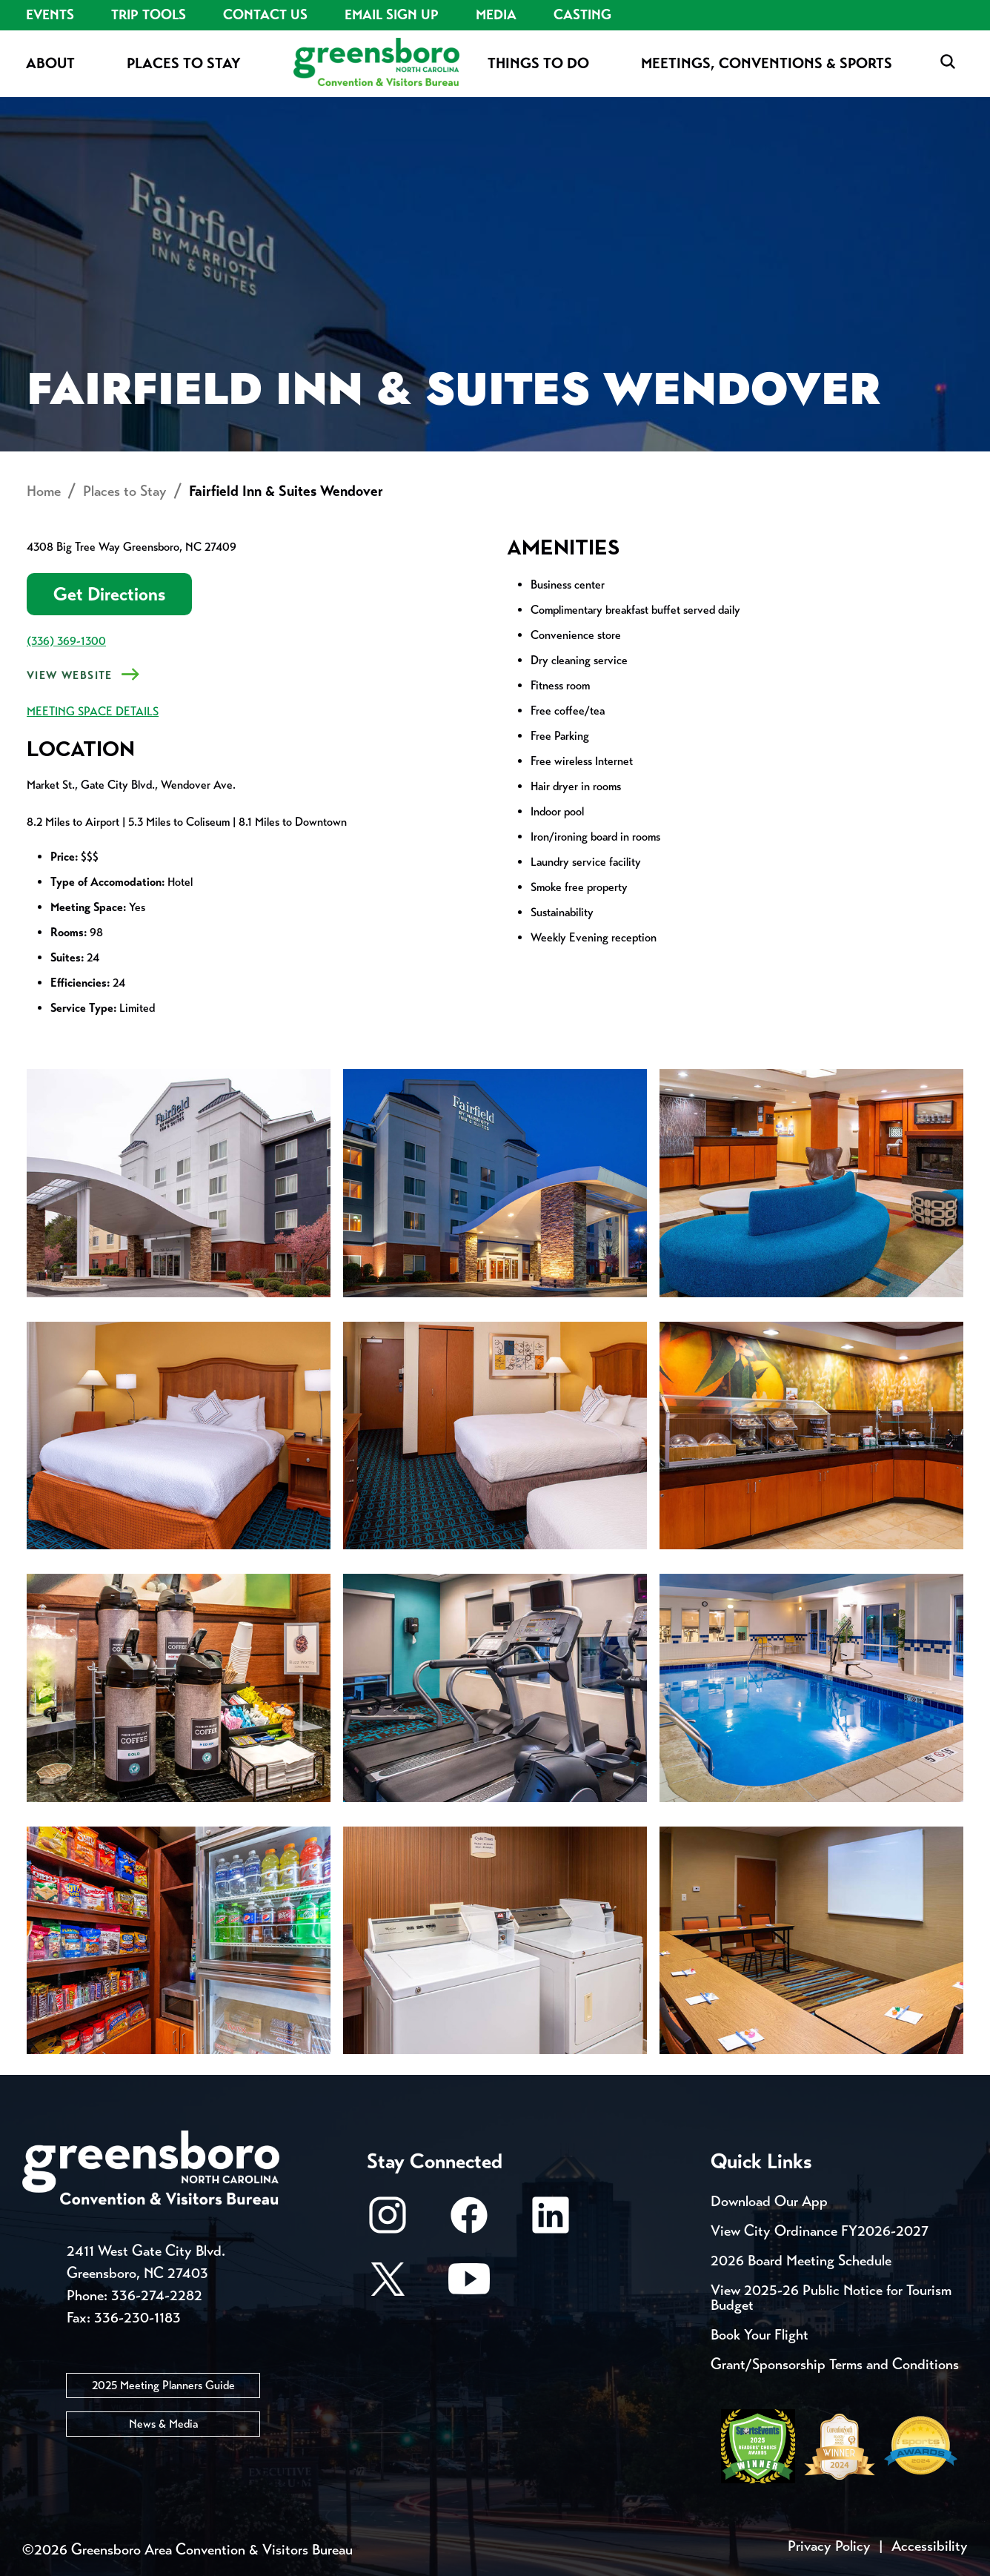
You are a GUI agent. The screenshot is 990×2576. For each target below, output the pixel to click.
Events (50, 15)
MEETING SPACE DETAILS (93, 711)
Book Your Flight (759, 2334)
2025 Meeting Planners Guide (163, 2385)
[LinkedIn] (550, 2222)
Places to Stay (184, 63)
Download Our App (769, 2201)
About (50, 63)
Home (44, 491)
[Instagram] (387, 2222)
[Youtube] (469, 2285)
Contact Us (265, 15)
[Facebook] (469, 2222)
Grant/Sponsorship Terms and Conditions (835, 2364)
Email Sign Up (392, 15)
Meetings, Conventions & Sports (766, 63)
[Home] (376, 63)
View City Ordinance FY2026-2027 (819, 2231)
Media (496, 15)
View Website (70, 675)
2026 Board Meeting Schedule (801, 2260)
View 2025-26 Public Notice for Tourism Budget (831, 2297)
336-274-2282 (156, 2295)
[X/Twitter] (387, 2285)
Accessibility (929, 2546)
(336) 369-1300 (66, 641)
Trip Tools (148, 15)
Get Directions (109, 594)
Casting (582, 15)
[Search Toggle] (947, 62)
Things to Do (538, 63)
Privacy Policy (829, 2546)
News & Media (163, 2424)
